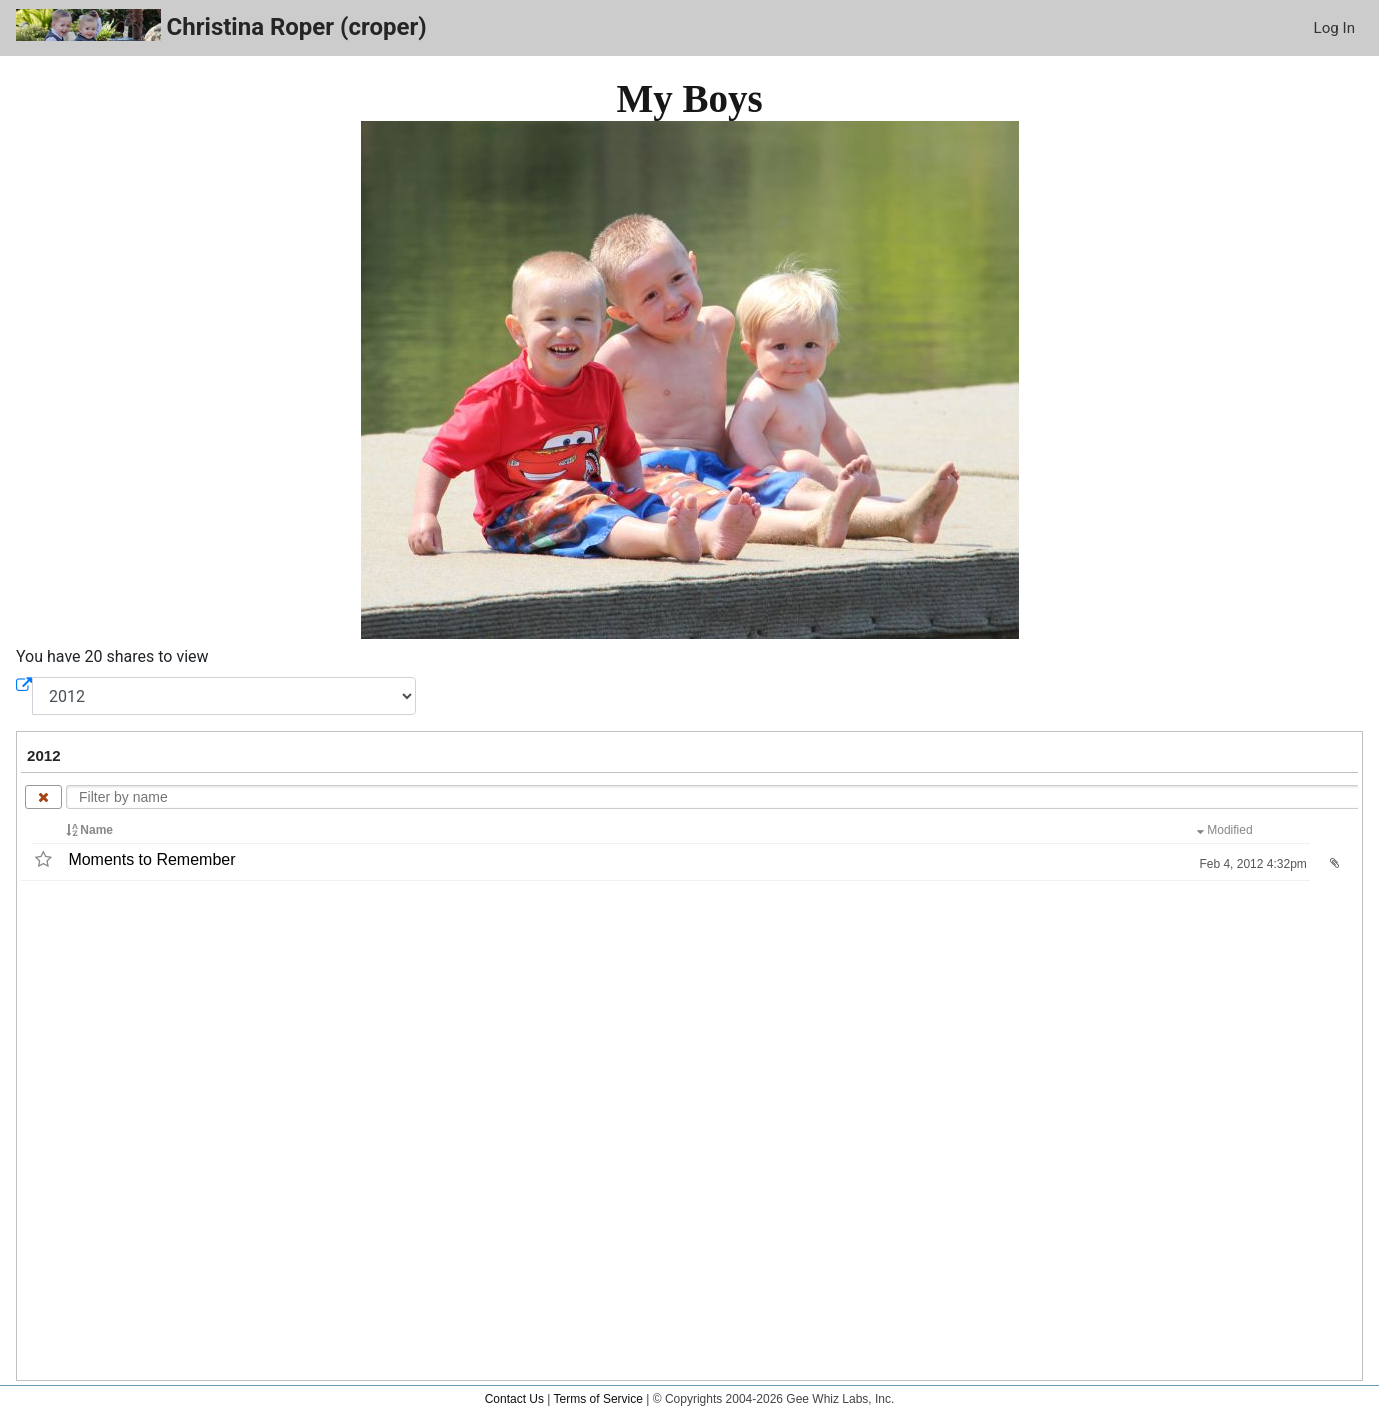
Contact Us (514, 1399)
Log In (1334, 28)
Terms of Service (598, 1399)
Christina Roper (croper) (221, 25)
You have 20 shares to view (112, 656)
